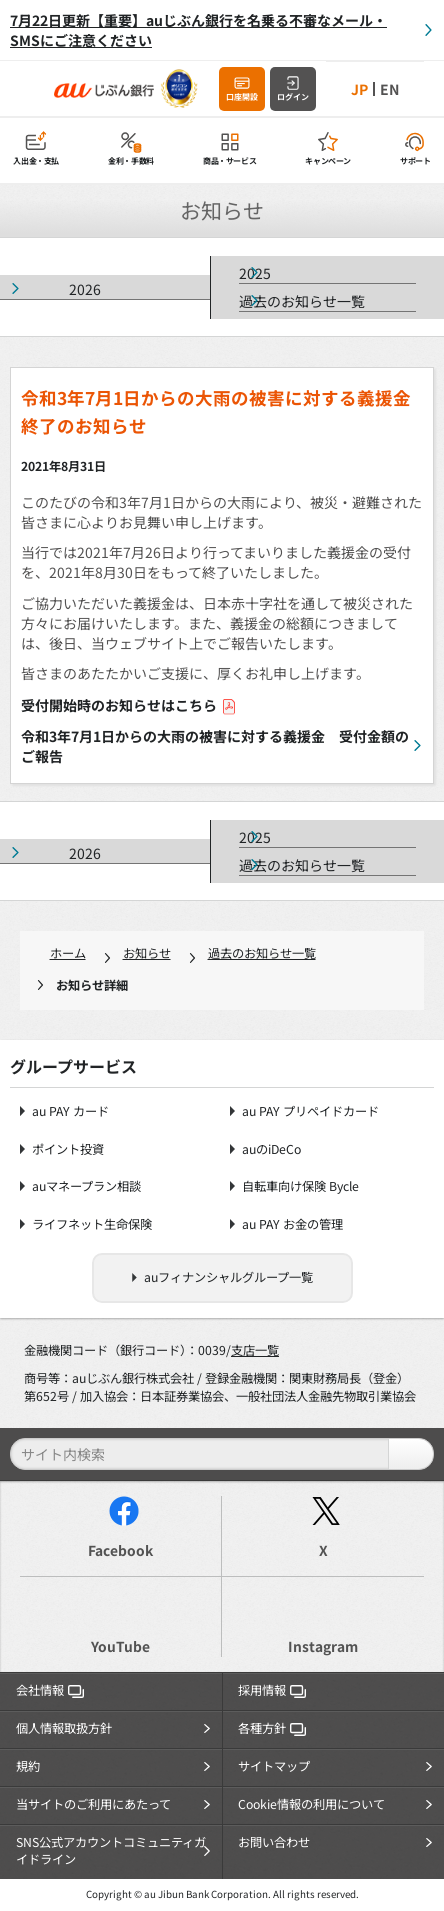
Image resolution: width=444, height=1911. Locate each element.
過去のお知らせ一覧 (302, 301)
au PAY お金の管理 (292, 1224)
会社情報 (50, 1690)
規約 (28, 1766)
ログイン (293, 96)
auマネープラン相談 (86, 1186)
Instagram (323, 1646)
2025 (255, 273)
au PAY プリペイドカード (310, 1111)
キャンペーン (328, 160)
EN (389, 89)
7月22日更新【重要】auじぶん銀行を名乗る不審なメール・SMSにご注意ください (198, 30)
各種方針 (272, 1728)
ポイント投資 (68, 1149)
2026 (85, 289)
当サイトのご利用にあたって (93, 1804)
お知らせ (147, 953)
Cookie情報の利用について (311, 1804)
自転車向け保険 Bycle (300, 1186)
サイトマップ (274, 1766)
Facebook (120, 1550)
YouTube (120, 1646)
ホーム (68, 953)
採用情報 (272, 1690)
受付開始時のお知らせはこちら (129, 705)
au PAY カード (70, 1111)
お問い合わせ (274, 1842)
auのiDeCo (271, 1149)
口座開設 (242, 96)
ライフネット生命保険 (92, 1224)
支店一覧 (255, 1350)
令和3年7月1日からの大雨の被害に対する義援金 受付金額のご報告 (215, 746)
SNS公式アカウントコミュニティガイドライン (111, 1851)
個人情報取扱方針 (64, 1728)
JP (359, 89)
